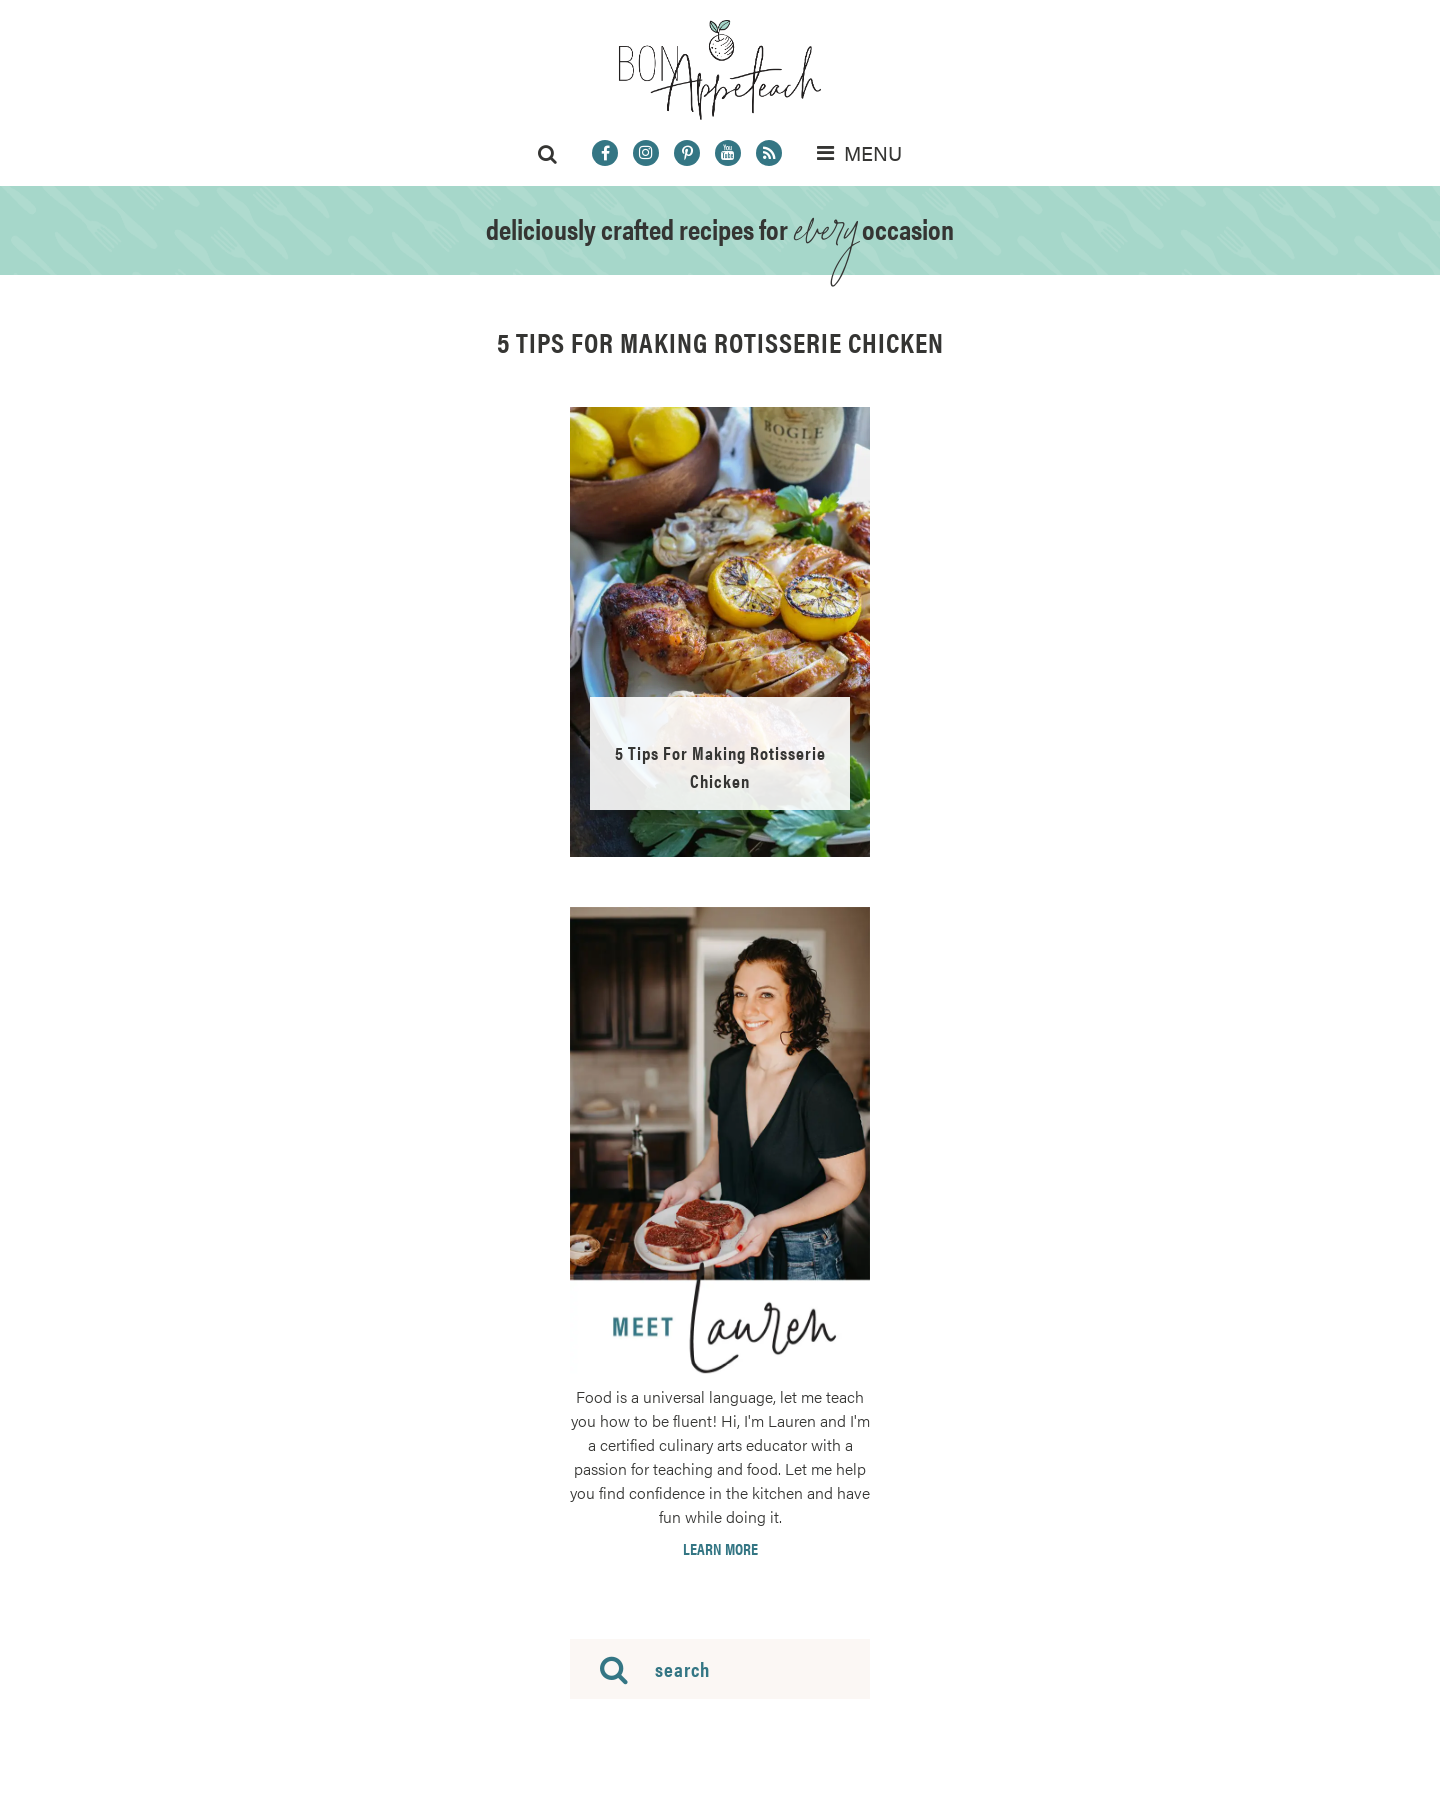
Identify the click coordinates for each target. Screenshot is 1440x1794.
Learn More (720, 1549)
